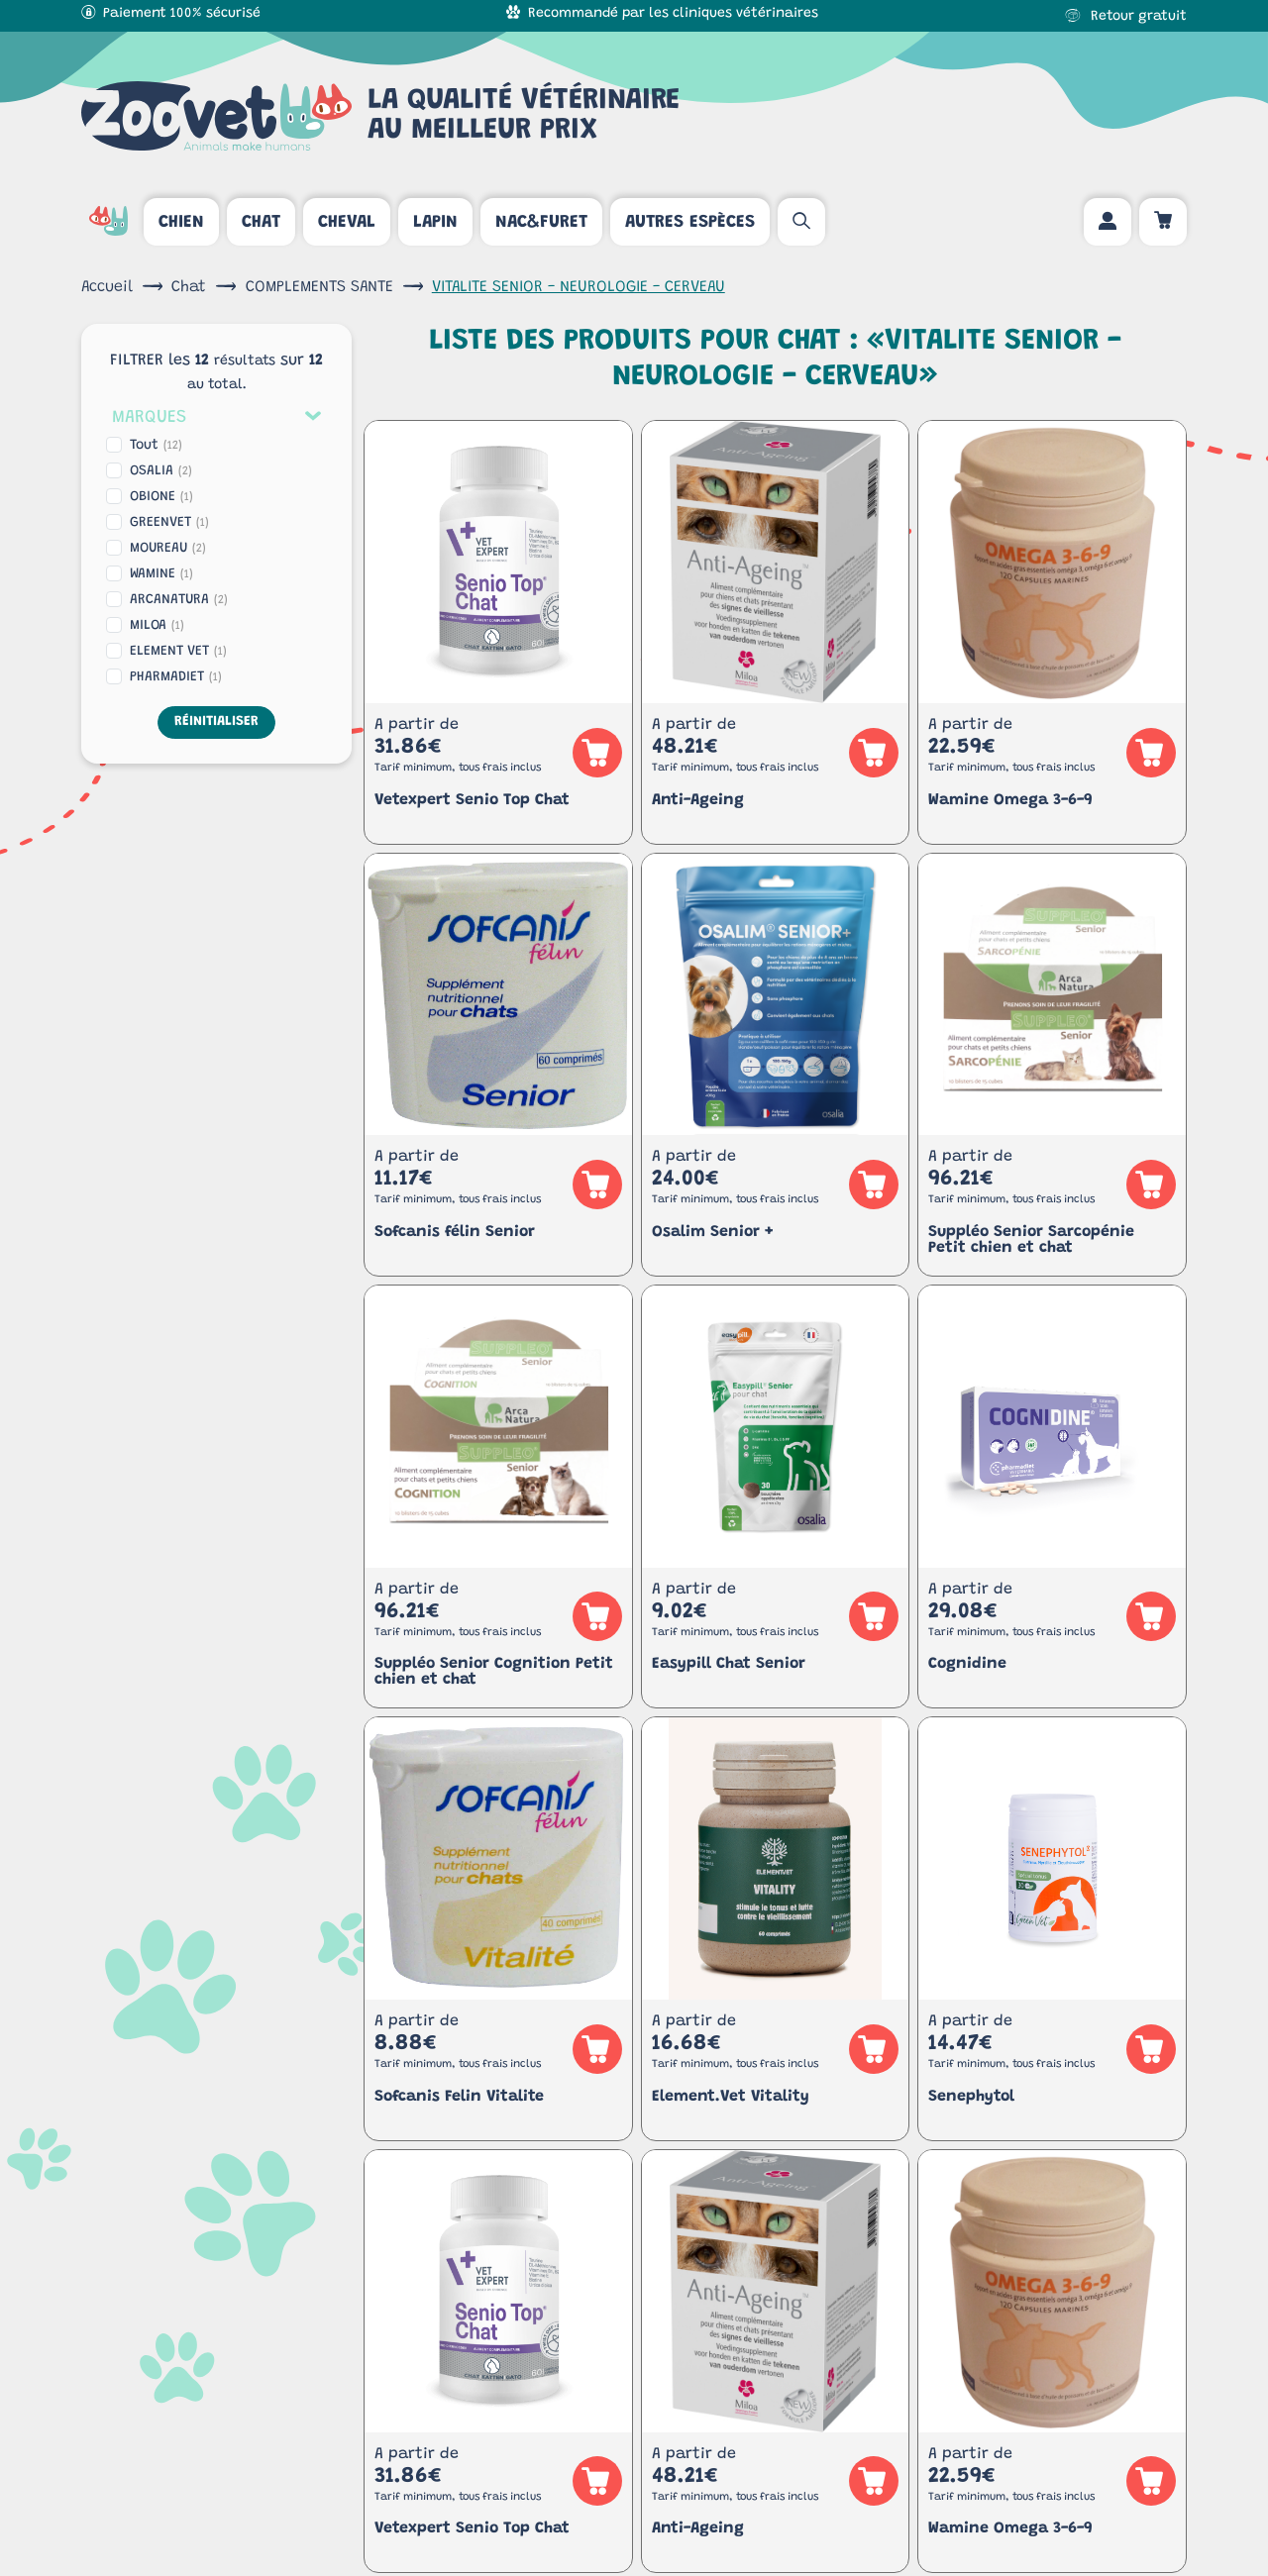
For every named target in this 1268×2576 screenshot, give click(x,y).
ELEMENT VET (178, 652)
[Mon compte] (1107, 222)
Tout (156, 446)
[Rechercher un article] (801, 222)
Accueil (107, 287)
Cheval (346, 223)
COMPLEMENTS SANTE (319, 287)
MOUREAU (168, 549)
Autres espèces (690, 223)
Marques (149, 418)
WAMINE (161, 574)
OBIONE (161, 497)
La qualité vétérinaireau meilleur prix (380, 116)
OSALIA (161, 471)
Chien (181, 223)
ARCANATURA (179, 600)
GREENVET (169, 523)
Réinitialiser (216, 722)
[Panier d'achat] (1163, 222)
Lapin (435, 223)
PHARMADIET (176, 677)
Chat (261, 223)
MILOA (157, 626)
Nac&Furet (541, 223)
